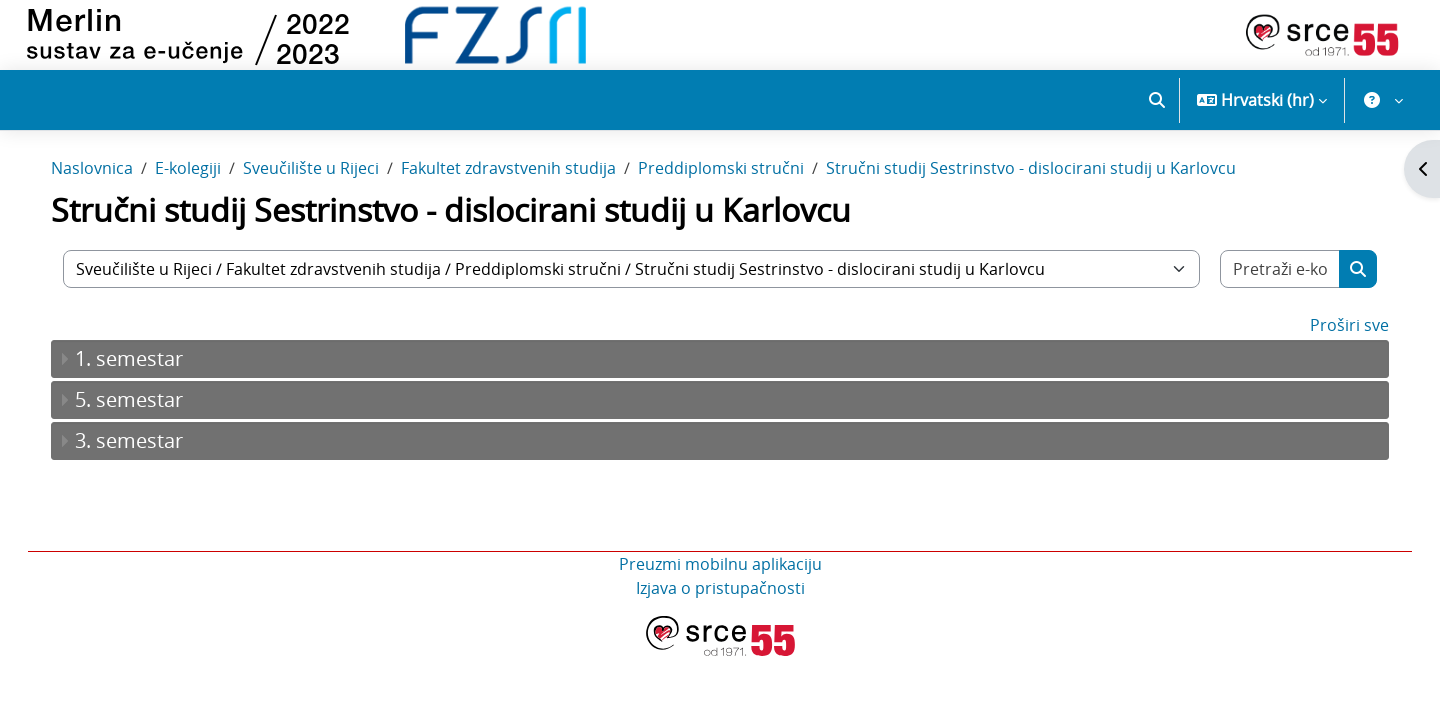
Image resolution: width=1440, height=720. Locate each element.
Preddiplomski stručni (741, 198)
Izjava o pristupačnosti (720, 618)
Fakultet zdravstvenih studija (528, 198)
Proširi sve (1329, 355)
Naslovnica (112, 198)
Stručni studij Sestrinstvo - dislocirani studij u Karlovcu (1051, 198)
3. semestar (149, 470)
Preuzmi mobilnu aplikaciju (720, 594)
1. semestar (149, 388)
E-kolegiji (208, 198)
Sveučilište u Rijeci (331, 198)
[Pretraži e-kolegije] (1262, 299)
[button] (1157, 100)
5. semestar (149, 429)
